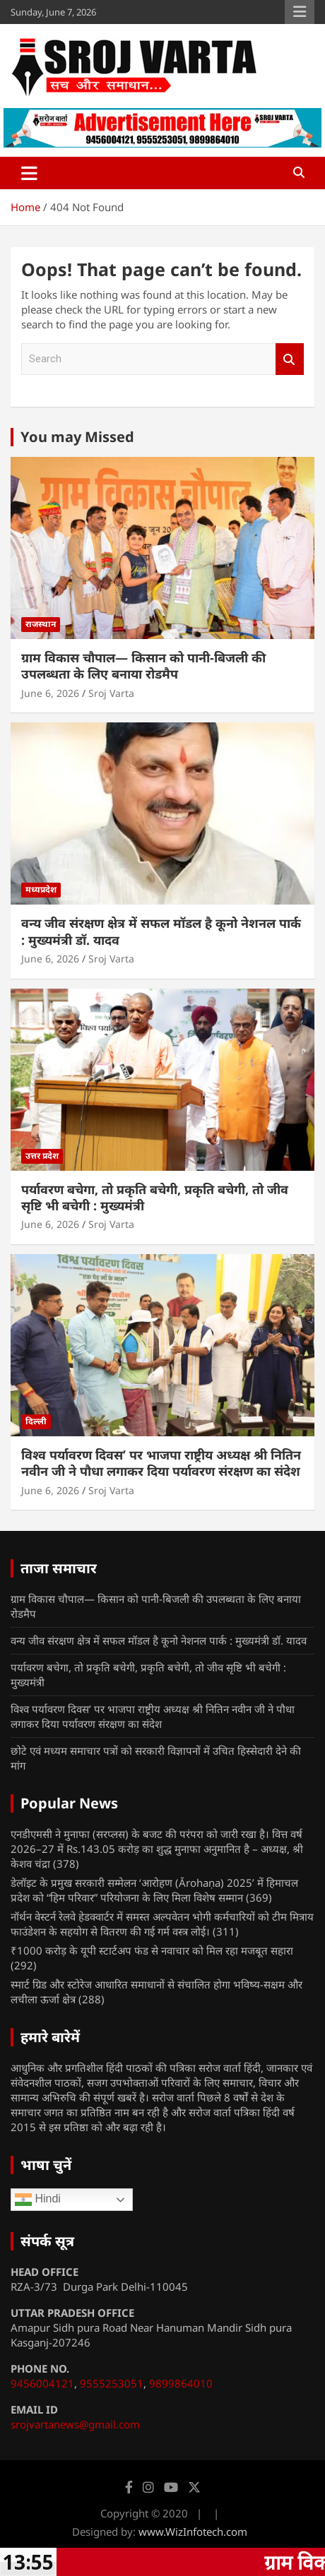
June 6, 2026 (50, 693)
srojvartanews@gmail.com (75, 2424)
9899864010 (181, 2383)
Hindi (38, 2199)
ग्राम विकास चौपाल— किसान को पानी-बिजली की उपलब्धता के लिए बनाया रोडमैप (143, 665)
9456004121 (42, 2383)
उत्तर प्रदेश (42, 1156)
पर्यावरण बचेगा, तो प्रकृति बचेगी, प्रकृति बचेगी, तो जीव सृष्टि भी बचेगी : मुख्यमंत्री (154, 1197)
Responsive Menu (299, 12)
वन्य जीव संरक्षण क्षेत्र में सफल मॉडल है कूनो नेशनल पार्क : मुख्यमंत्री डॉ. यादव (161, 931)
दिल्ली (36, 1421)
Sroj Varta (111, 693)
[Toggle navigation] (29, 173)
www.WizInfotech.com (192, 2531)
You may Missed (77, 436)
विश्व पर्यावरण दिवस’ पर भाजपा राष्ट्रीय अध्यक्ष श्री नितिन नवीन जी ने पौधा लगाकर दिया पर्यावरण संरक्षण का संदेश (161, 1462)
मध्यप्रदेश (41, 889)
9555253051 (111, 2383)
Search (290, 359)
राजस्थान (40, 624)
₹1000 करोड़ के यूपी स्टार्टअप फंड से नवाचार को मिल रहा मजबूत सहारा (152, 1950)
